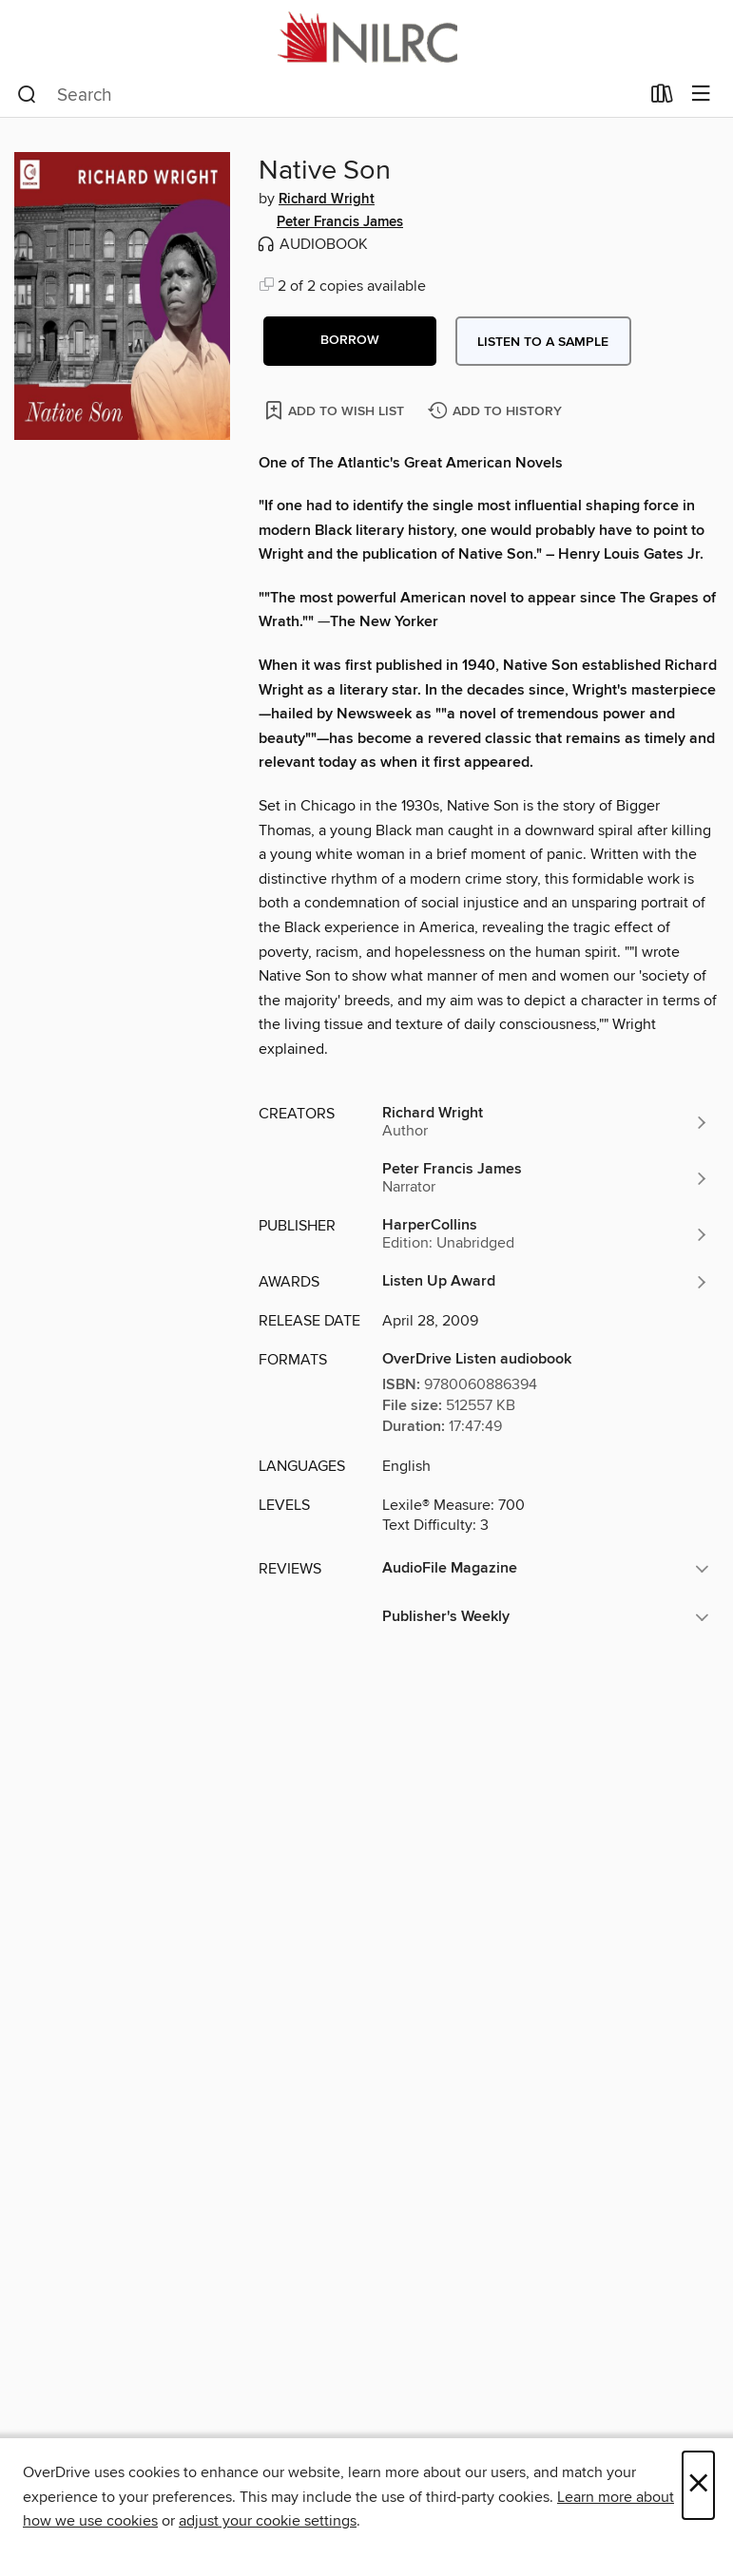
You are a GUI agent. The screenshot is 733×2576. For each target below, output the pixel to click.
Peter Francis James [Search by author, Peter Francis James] (340, 222)
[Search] (27, 95)
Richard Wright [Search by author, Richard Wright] (327, 199)
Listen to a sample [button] (542, 342)
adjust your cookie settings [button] (268, 2520)
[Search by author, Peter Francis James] (546, 1178)
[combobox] (328, 95)
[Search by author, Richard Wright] (546, 1122)
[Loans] (662, 98)
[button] (349, 341)
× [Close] (698, 2485)
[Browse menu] (701, 94)
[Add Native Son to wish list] (336, 410)
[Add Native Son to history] (497, 412)
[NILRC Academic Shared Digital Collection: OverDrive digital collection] (366, 36)
